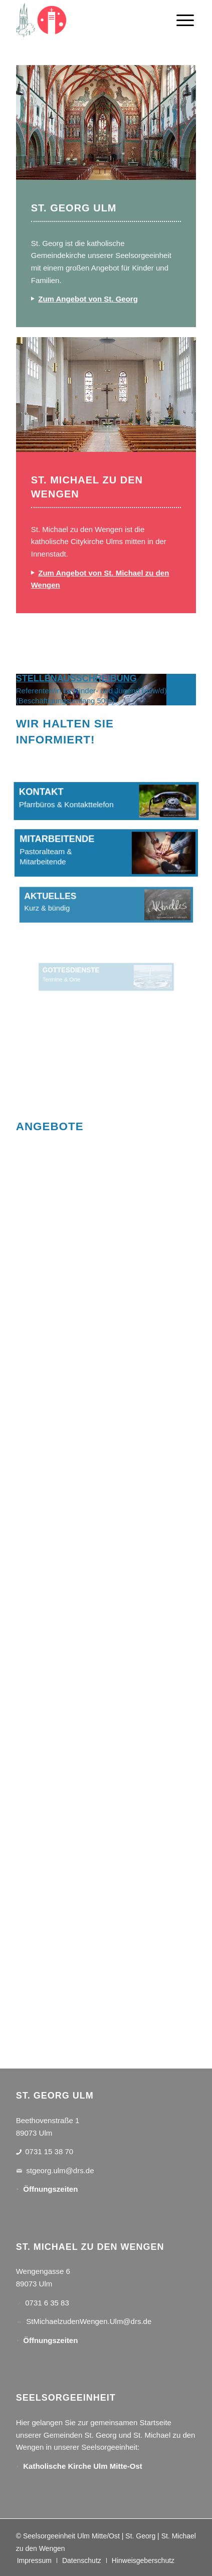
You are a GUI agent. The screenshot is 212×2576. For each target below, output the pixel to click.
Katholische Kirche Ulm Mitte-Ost (82, 2466)
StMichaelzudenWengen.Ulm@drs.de (88, 2321)
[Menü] (185, 20)
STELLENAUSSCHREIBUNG (76, 678)
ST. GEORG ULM (74, 207)
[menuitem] (185, 20)
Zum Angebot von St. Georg (88, 299)
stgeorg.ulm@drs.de (60, 2170)
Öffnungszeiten (50, 2189)
